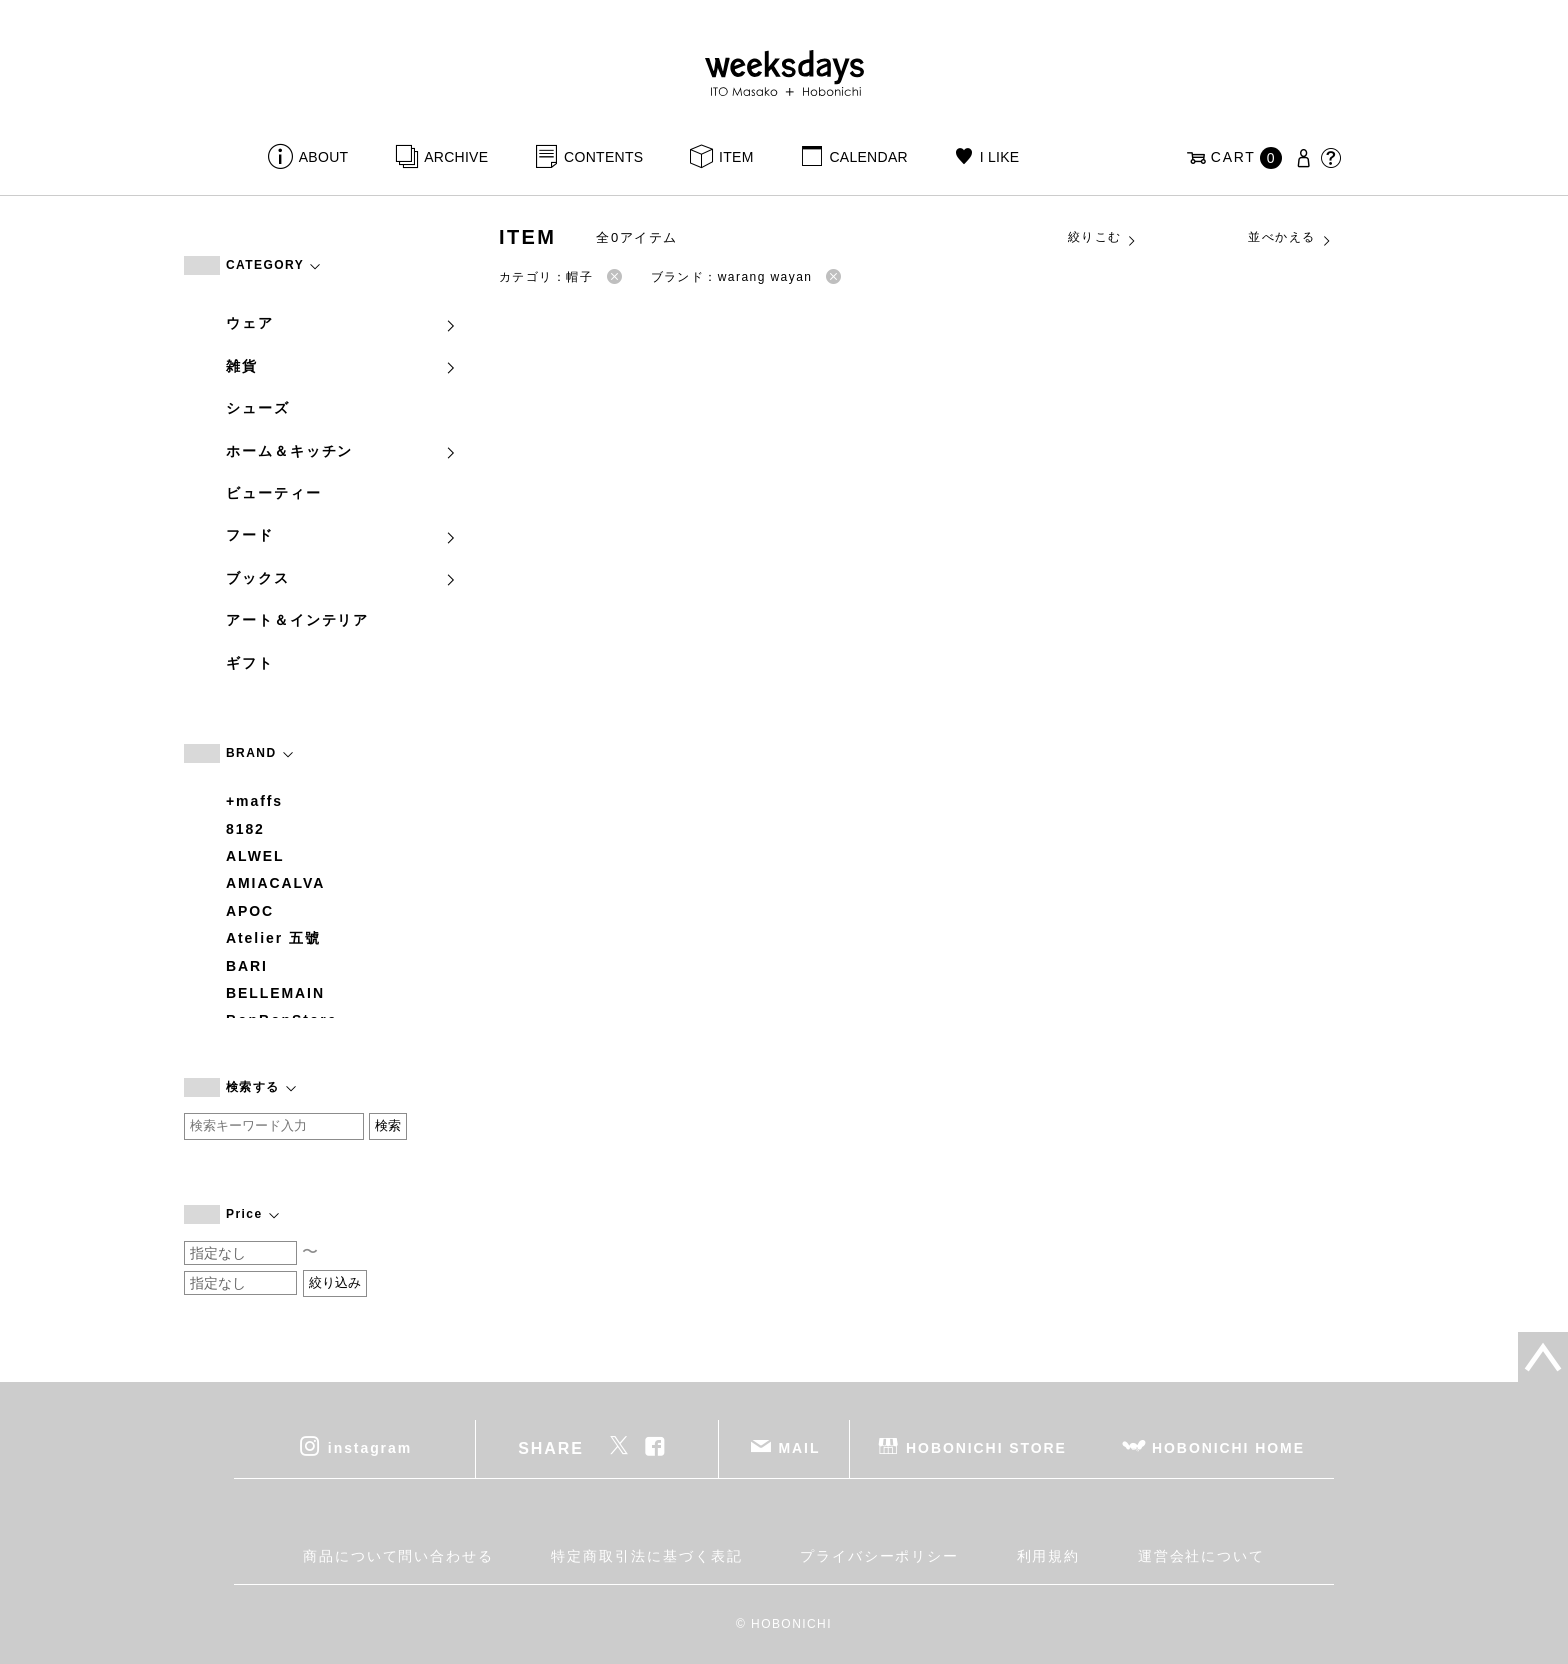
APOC (250, 911)
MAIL (800, 1448)
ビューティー (274, 493)
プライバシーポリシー (879, 1556)
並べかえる (1290, 238)
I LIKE (1000, 157)
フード (342, 535)
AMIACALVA (275, 883)
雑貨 (342, 366)
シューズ (258, 408)
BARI (247, 966)
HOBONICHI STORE (986, 1448)
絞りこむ (1103, 238)
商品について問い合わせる (398, 1556)
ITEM (736, 157)
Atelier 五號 (273, 938)
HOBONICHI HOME (1228, 1448)
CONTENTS (603, 157)
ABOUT (324, 157)
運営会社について (1201, 1556)
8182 (245, 829)
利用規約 (1049, 1556)
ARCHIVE (456, 157)
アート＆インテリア (297, 620)
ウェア (342, 323)
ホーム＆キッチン (342, 451)
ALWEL (255, 856)
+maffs (254, 801)
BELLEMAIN (275, 993)
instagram (370, 1448)
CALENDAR (868, 157)
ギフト (250, 663)
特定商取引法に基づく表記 (646, 1556)
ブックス (342, 578)
